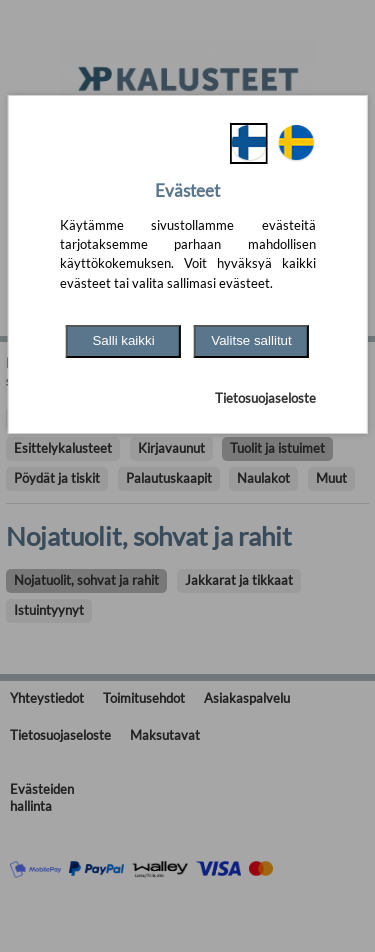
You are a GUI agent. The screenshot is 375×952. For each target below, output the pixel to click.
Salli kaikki (123, 340)
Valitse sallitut (251, 340)
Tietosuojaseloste (265, 398)
